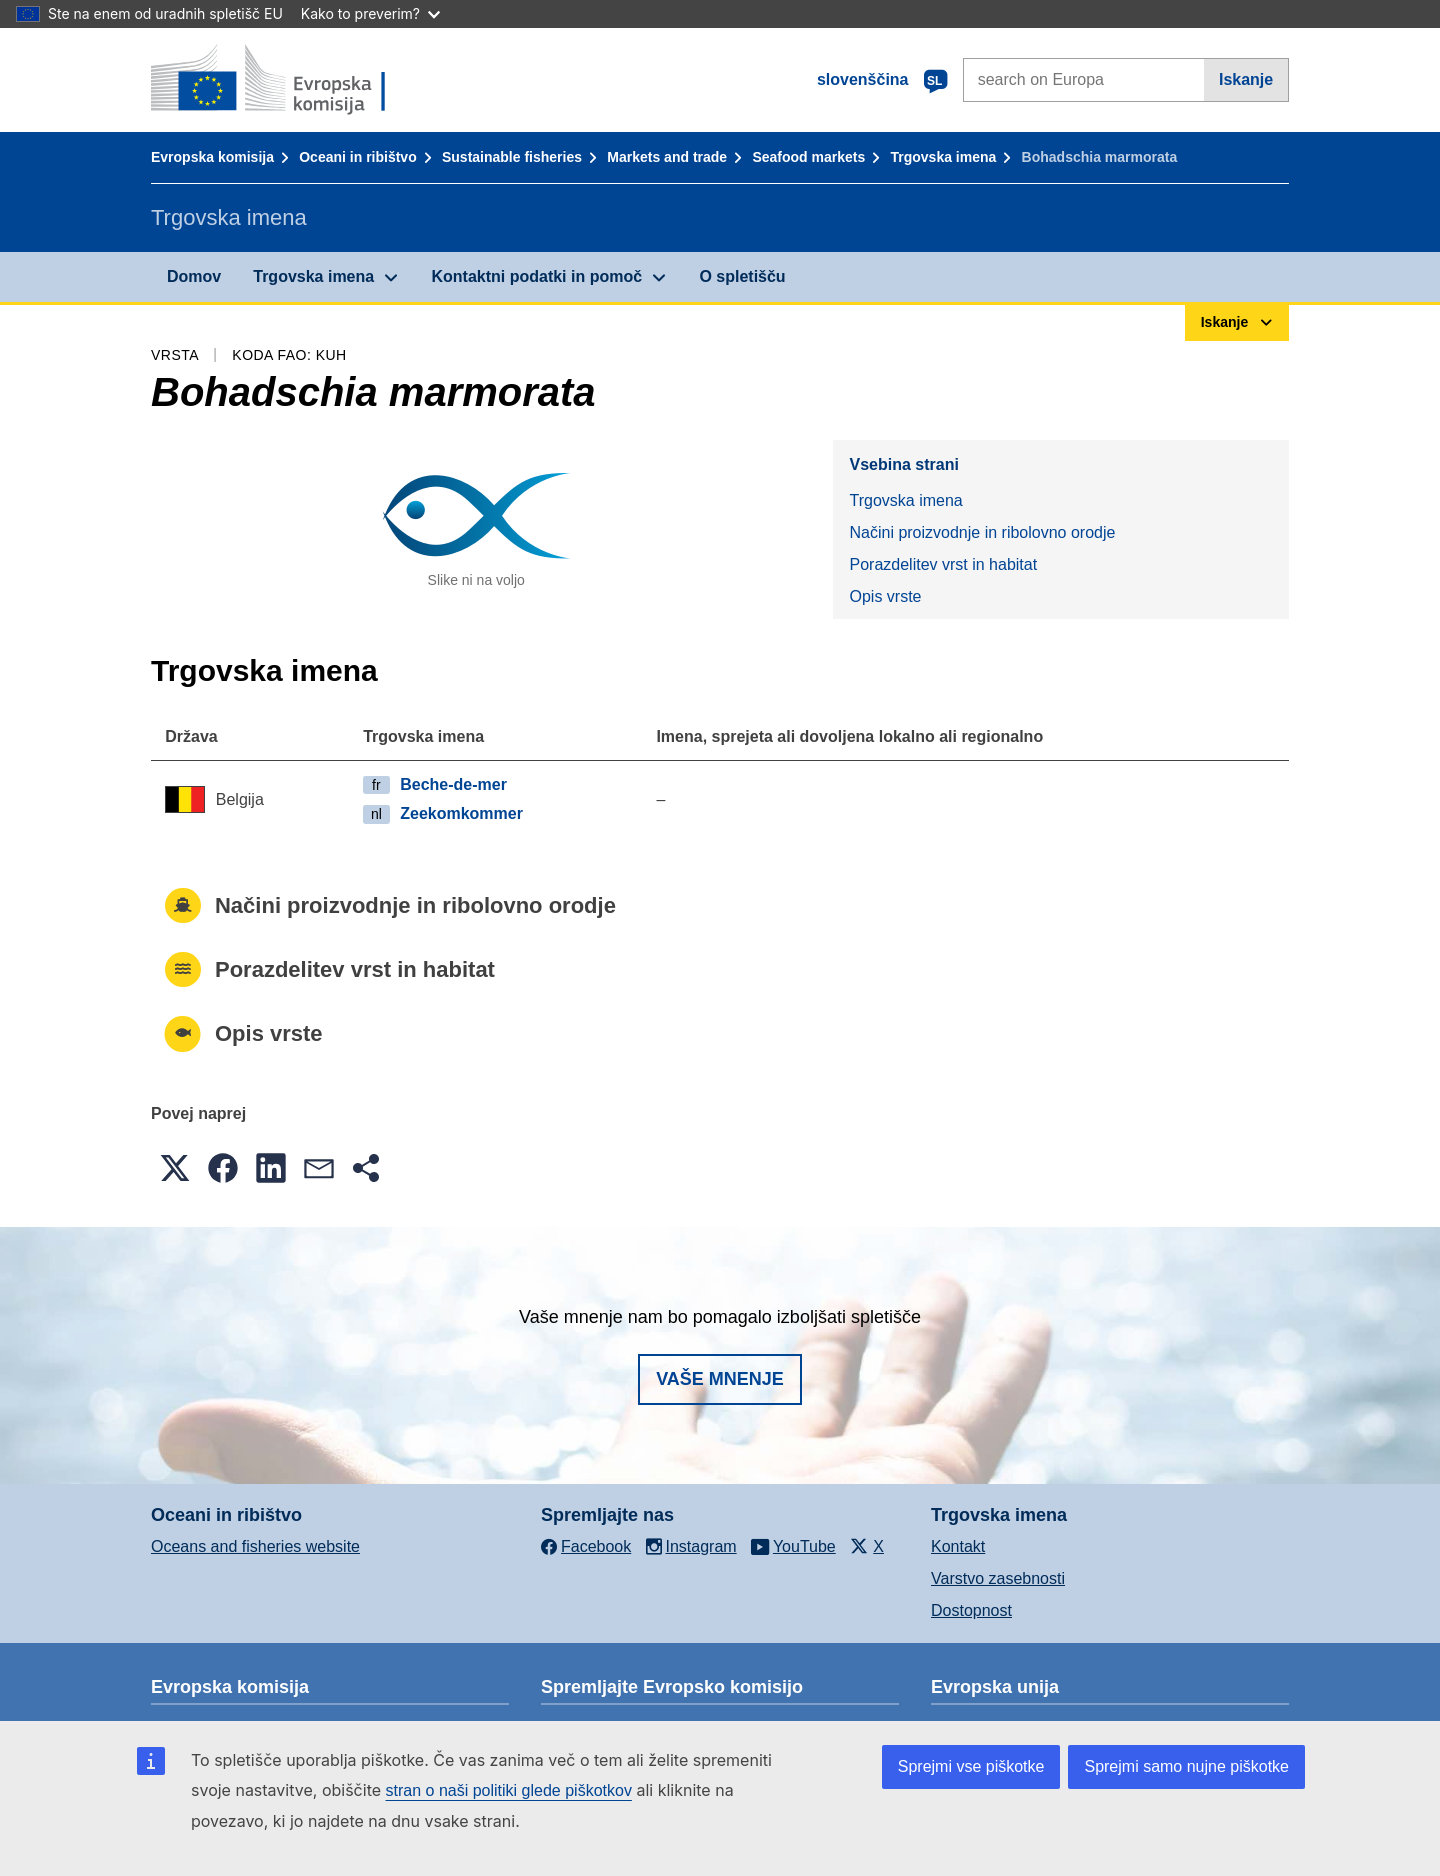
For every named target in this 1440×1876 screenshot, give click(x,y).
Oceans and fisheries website (255, 1546)
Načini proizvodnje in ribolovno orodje (982, 532)
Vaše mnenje (720, 1379)
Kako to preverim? (370, 13)
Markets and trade (667, 157)
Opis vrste (885, 596)
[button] (175, 1168)
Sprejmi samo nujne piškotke (1186, 1766)
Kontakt (958, 1546)
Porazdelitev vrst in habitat (943, 564)
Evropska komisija (212, 157)
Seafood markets (808, 157)
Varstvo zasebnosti (998, 1578)
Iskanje (1246, 79)
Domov (194, 276)
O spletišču (742, 276)
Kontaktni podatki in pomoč (536, 276)
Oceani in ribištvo (357, 157)
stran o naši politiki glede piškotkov (509, 1790)
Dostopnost (971, 1610)
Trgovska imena (943, 157)
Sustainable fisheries (512, 157)
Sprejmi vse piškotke (971, 1766)
